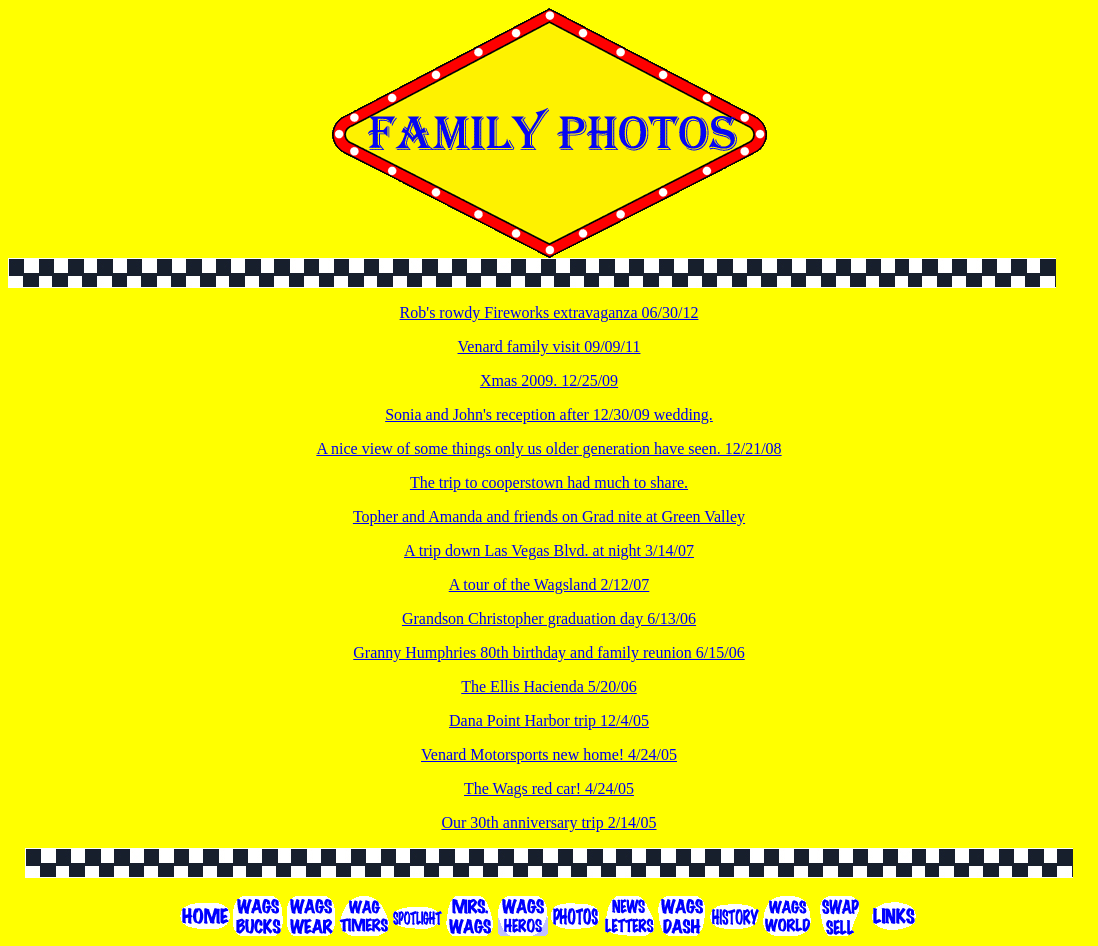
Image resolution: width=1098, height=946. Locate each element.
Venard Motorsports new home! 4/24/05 (549, 754)
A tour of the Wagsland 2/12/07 (549, 584)
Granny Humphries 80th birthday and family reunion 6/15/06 (548, 652)
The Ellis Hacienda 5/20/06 (549, 686)
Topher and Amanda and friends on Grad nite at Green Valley (549, 516)
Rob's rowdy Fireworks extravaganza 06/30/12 (549, 312)
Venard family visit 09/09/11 (549, 346)
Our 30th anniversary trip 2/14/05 (548, 822)
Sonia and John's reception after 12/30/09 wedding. (549, 414)
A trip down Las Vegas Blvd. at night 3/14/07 (549, 550)
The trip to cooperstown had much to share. (549, 482)
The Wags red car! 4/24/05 (549, 788)
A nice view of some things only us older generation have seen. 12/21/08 (548, 448)
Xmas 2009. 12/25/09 (549, 380)
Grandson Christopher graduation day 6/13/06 (549, 618)
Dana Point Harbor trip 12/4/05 (549, 720)
